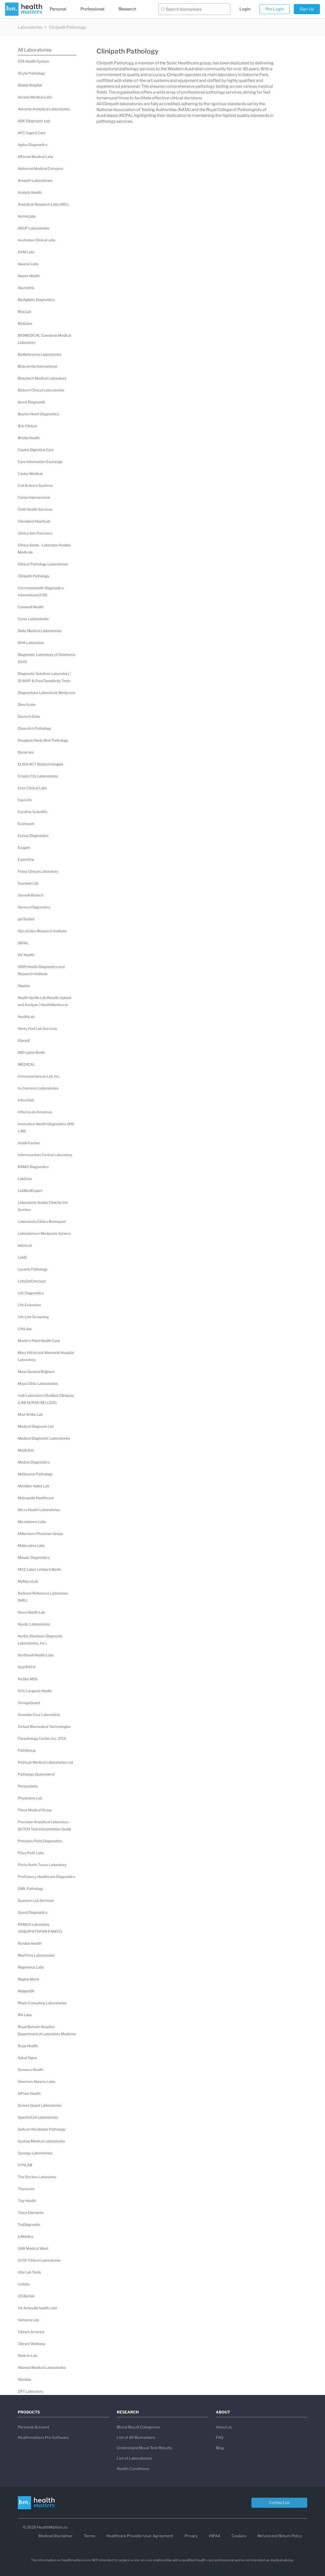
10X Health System (33, 61)
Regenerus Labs (31, 1967)
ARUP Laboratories (33, 228)
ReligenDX (26, 1991)
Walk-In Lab (27, 2355)
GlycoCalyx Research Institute (42, 931)
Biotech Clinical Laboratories (41, 390)
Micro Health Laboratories (39, 1510)
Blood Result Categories (138, 2427)
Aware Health (29, 276)
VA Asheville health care (37, 2308)
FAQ (219, 2437)
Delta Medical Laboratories (39, 631)
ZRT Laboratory (30, 2391)
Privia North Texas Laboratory (42, 1865)
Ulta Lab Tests (29, 2272)
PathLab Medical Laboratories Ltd (45, 1762)
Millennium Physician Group (40, 1533)
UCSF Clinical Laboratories (39, 2260)
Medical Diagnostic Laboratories (44, 1438)
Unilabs (24, 2284)
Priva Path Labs (31, 1853)
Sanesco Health (30, 2069)
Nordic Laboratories (34, 1624)
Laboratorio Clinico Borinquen (42, 1221)
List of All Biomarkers (136, 2437)
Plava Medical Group (35, 1810)
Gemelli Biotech (30, 895)
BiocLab (24, 311)
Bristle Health (29, 438)
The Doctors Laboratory (37, 2177)
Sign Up (307, 9)
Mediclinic (26, 1450)
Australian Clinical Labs (36, 240)
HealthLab (26, 1016)
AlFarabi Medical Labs (35, 156)
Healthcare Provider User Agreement (139, 2536)
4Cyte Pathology (31, 73)
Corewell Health (30, 607)
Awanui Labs (28, 264)
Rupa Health (28, 2046)
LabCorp (25, 1178)
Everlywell (26, 823)
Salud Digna (27, 2057)
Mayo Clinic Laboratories (38, 1383)
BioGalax (25, 323)
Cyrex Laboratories (33, 619)
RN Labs (25, 2015)
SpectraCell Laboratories (38, 2117)
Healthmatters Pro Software (43, 2437)
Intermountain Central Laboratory (45, 1155)
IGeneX (24, 1040)
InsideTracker (29, 1143)
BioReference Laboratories (39, 354)
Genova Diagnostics (34, 907)
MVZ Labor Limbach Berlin (39, 1569)
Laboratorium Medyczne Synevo (44, 1233)
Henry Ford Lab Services (37, 1028)
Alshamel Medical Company (40, 168)
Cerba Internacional (34, 497)
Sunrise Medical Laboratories (41, 2141)
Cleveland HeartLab (34, 521)
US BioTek (26, 2296)
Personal (58, 9)
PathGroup (27, 1750)
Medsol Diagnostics (34, 1462)
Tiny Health (27, 2200)
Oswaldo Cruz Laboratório (39, 1714)
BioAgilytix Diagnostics (36, 299)
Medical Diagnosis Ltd (35, 1426)
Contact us (279, 2502)
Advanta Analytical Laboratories (44, 109)
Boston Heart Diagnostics (38, 414)
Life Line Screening (33, 1317)
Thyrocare (26, 2189)
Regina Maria (28, 1979)
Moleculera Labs (31, 1545)
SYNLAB (25, 2165)
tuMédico (25, 2236)
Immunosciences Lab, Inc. (39, 1076)
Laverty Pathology (32, 1269)
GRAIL (23, 943)
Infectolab (26, 1100)
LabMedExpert (30, 1190)
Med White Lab (30, 1414)
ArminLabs (27, 216)
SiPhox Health (29, 2093)
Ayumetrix (26, 287)
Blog (220, 2448)
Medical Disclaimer (55, 2536)
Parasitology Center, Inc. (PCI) (42, 1738)
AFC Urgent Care (31, 133)
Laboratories (30, 27)
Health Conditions (133, 2468)
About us (224, 2427)
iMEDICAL (26, 1064)
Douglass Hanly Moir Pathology (43, 740)
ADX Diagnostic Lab (34, 121)
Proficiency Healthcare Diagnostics (46, 1876)
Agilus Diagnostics (32, 144)
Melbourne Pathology (35, 1474)
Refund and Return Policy (279, 2536)
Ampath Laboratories (35, 180)
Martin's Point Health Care (39, 1340)
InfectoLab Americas (35, 1112)
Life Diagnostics (31, 1293)
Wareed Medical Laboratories (42, 2367)
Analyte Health (30, 192)
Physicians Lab (30, 1798)
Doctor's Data (29, 716)
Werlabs (24, 2379)
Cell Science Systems (35, 485)
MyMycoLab (28, 1581)
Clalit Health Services (35, 509)
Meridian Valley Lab (33, 1486)
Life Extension (29, 1305)
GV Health (26, 955)
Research (127, 9)
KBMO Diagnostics (33, 1167)
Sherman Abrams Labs (36, 2081)
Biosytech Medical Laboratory (42, 378)
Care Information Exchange (40, 461)
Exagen (24, 847)
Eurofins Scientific (33, 812)
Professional (92, 9)
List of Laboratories (134, 2458)
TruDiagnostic (29, 2224)
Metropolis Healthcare (36, 1498)
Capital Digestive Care (36, 450)
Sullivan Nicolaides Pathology (42, 2129)
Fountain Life (28, 883)
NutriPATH (26, 1667)
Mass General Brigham (36, 1371)
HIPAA (214, 2536)
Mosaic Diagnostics (34, 1557)
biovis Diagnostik (31, 402)
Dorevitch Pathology (34, 728)
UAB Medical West (33, 2248)
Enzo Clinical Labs (32, 788)
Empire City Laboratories (38, 776)
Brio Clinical (27, 426)
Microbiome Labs (32, 1521)
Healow (24, 985)
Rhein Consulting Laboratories (42, 2003)
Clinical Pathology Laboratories (43, 564)
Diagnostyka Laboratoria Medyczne (46, 692)
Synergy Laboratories (35, 2153)
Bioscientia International (37, 366)
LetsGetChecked (31, 1281)
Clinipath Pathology (33, 576)
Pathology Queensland (36, 1774)
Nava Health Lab (31, 1612)
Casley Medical (30, 473)
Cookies (239, 2536)
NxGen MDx (28, 1679)
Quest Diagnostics (32, 1912)
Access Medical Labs (35, 97)
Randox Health (30, 1943)
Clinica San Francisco (35, 533)
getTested (26, 919)
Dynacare (26, 752)
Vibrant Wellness (31, 2343)
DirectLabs (27, 704)
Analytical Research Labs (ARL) (43, 204)
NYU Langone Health (35, 1691)
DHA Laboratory (31, 642)
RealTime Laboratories (36, 1955)
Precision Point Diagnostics (40, 1841)
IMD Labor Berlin (31, 1052)
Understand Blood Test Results (144, 2448)
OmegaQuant (29, 1703)
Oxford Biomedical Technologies (44, 1726)
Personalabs (28, 1786)
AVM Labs (26, 252)
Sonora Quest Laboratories (39, 2105)
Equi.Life (25, 800)
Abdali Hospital (30, 85)
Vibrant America (31, 2332)
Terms (89, 2536)
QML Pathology (30, 1888)
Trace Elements (30, 2212)
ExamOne (26, 859)
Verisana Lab (28, 2320)
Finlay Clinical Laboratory (38, 871)
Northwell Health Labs (36, 1655)
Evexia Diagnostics (33, 835)
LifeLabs (25, 1329)
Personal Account (33, 2427)
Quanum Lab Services (36, 1900)
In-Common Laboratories (38, 1088)
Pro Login (274, 9)
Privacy (191, 2536)
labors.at (25, 1245)
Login (244, 9)
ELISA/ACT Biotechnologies (40, 764)
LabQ (22, 1257)
